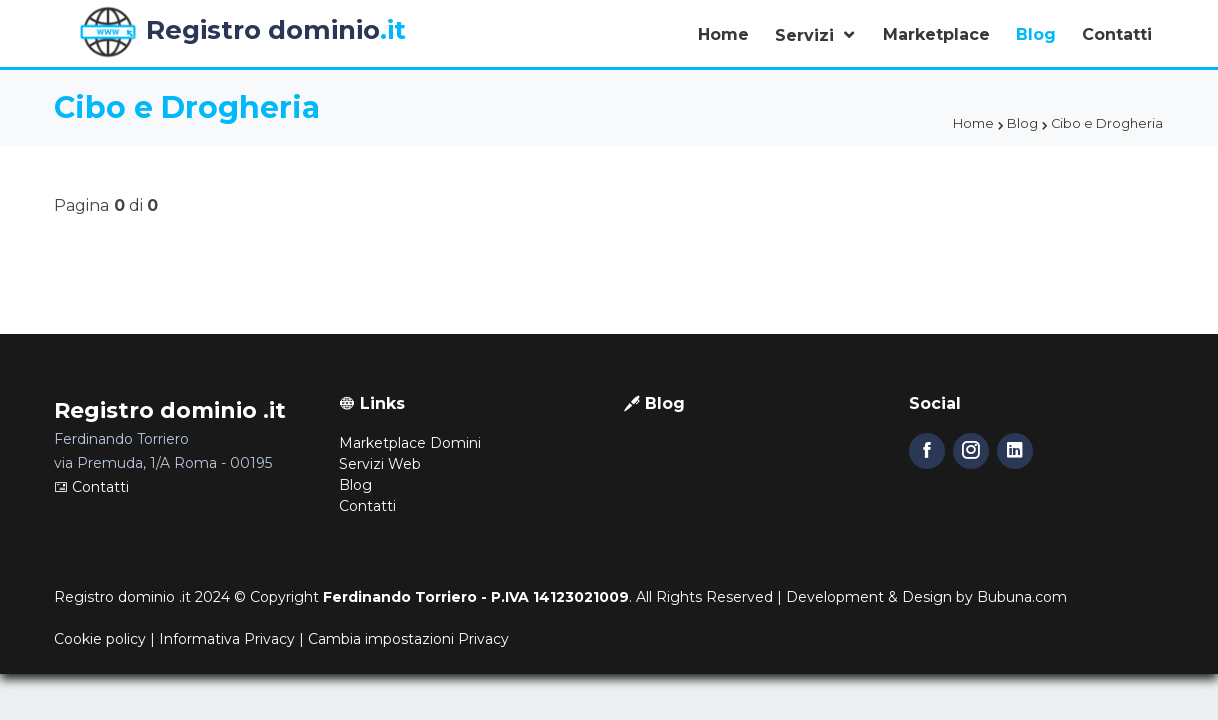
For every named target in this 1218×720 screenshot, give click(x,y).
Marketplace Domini (410, 443)
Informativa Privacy (227, 639)
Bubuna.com (1022, 597)
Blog (1036, 34)
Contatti (1117, 34)
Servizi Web (380, 464)
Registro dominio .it (122, 597)
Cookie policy (100, 639)
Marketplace (936, 34)
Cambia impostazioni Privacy (408, 639)
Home (723, 34)
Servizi (807, 35)
